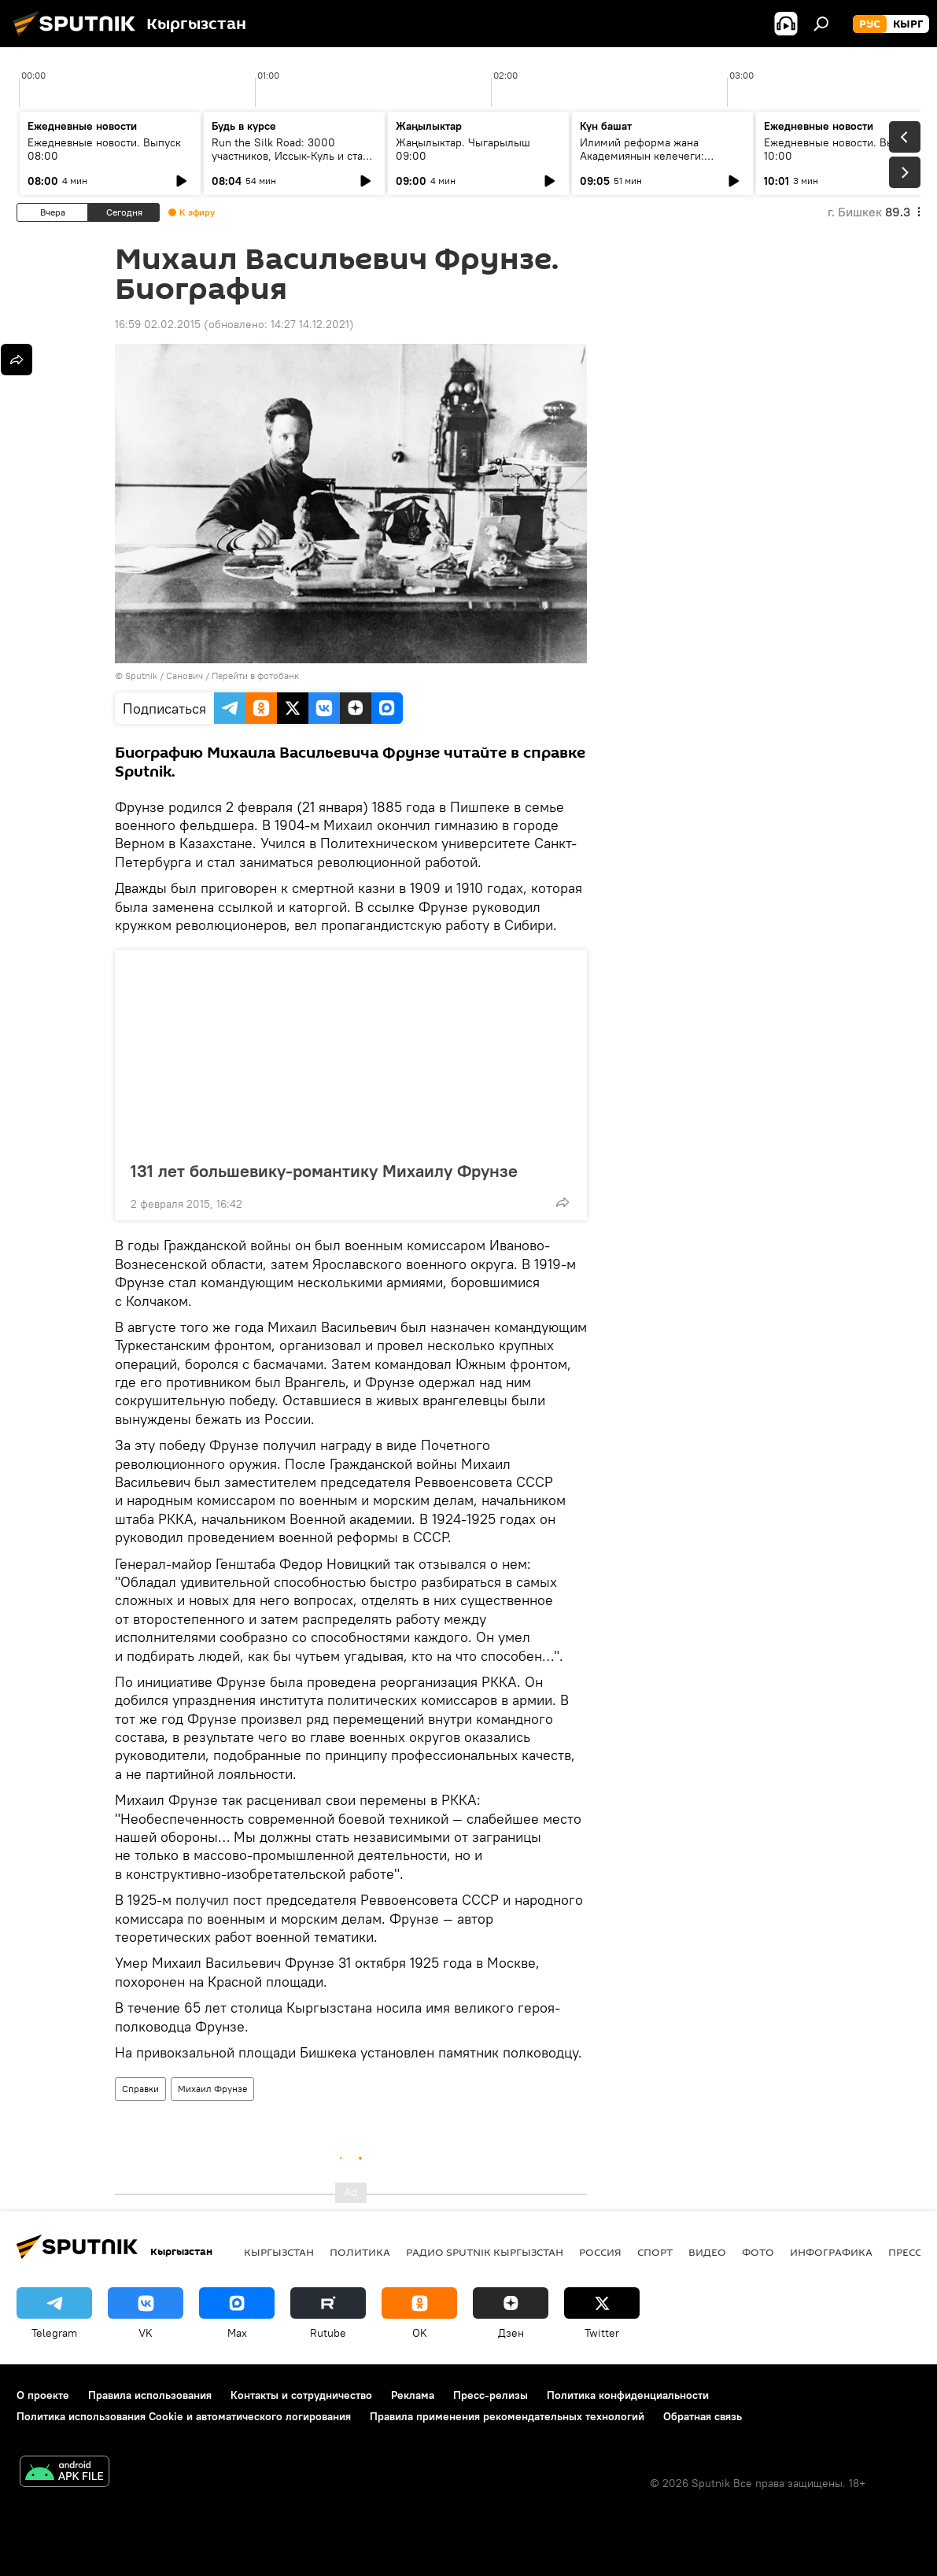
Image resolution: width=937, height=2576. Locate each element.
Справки (140, 2088)
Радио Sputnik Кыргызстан (484, 2252)
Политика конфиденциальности (628, 2395)
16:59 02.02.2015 (158, 324)
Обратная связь (702, 2416)
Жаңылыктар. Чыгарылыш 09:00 (463, 149)
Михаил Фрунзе (212, 2088)
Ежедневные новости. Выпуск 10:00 (840, 149)
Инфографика (831, 2252)
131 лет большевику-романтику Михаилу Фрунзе (340, 1171)
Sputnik (141, 675)
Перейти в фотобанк (255, 675)
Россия (600, 2252)
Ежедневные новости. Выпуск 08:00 (104, 149)
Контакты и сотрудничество (301, 2395)
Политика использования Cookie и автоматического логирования (184, 2416)
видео (707, 2252)
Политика (360, 2252)
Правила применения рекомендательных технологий (507, 2416)
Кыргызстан (279, 2252)
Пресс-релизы (490, 2395)
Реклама (412, 2395)
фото (758, 2252)
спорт (655, 2252)
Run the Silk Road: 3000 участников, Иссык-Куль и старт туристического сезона (293, 155)
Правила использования (150, 2395)
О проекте (43, 2395)
